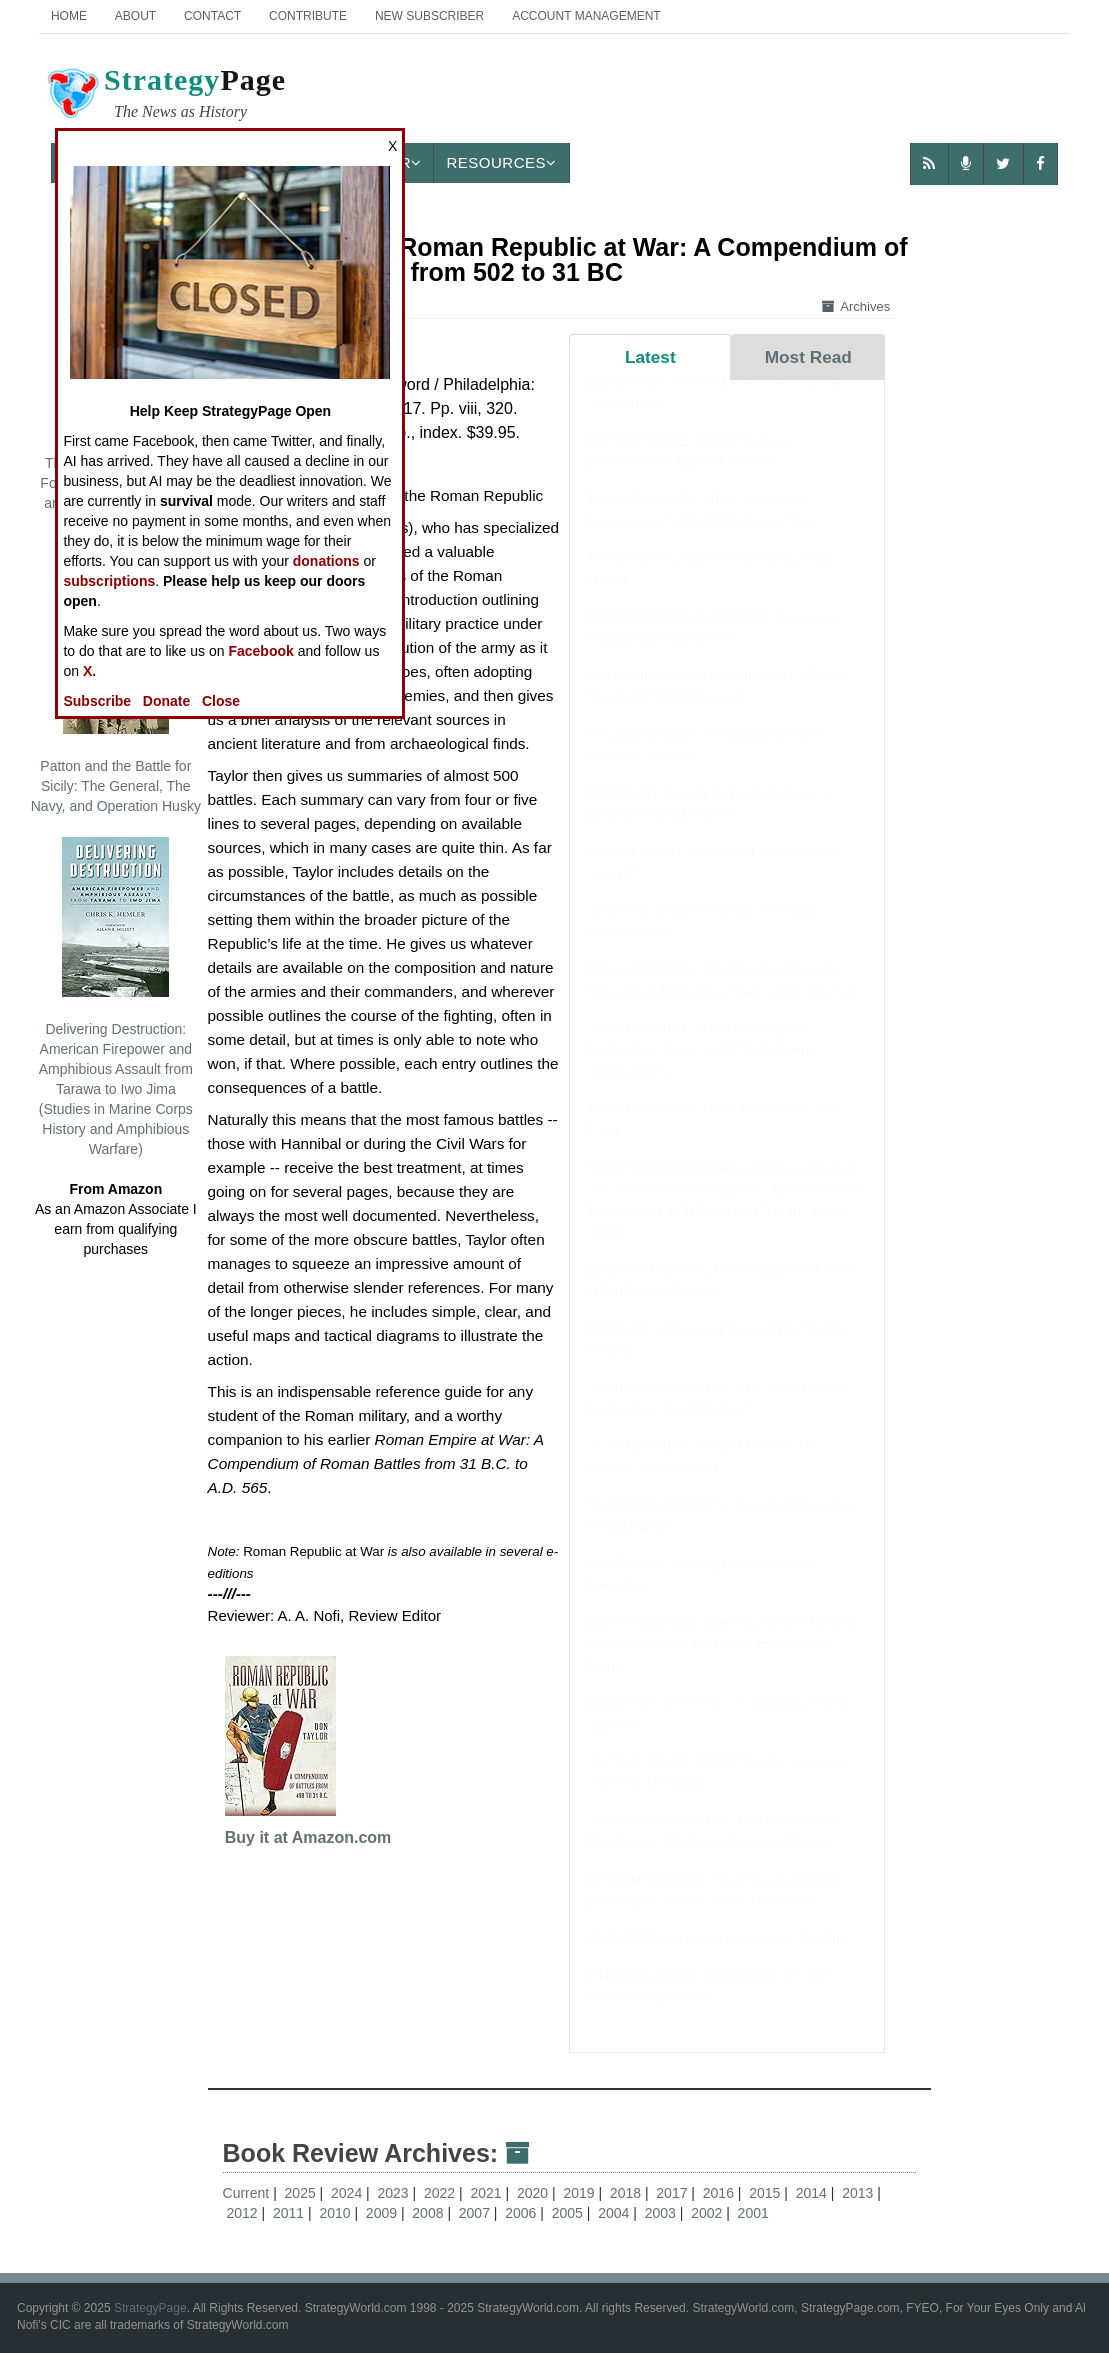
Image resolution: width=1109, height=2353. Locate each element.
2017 (673, 2193)
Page (165, 96)
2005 (569, 2213)
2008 (429, 2213)
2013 (859, 2193)
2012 (243, 2213)
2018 (627, 2193)
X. (89, 671)
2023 (395, 2193)
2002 (708, 2213)
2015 (766, 2193)
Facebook (260, 651)
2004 (615, 2213)
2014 (813, 2193)
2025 (302, 2193)
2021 (487, 2193)
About (135, 16)
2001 (753, 2213)
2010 (336, 2213)
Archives (856, 306)
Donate (166, 701)
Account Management (586, 16)
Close (221, 701)
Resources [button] (501, 162)
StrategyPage (150, 2308)
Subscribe (97, 701)
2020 (534, 2193)
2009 (383, 2213)
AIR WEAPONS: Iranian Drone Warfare (718, 1957)
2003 (662, 2213)
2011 (290, 2213)
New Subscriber (429, 16)
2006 (522, 2213)
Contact (212, 16)
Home (69, 16)
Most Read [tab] (808, 357)
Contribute (308, 16)
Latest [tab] (650, 357)
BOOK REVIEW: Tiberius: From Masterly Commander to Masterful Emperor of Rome (722, 1663)
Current (246, 2193)
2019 (580, 2193)
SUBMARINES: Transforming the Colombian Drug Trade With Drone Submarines (702, 1069)
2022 (441, 2193)
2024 (348, 2193)
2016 (720, 2193)
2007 (476, 2213)
